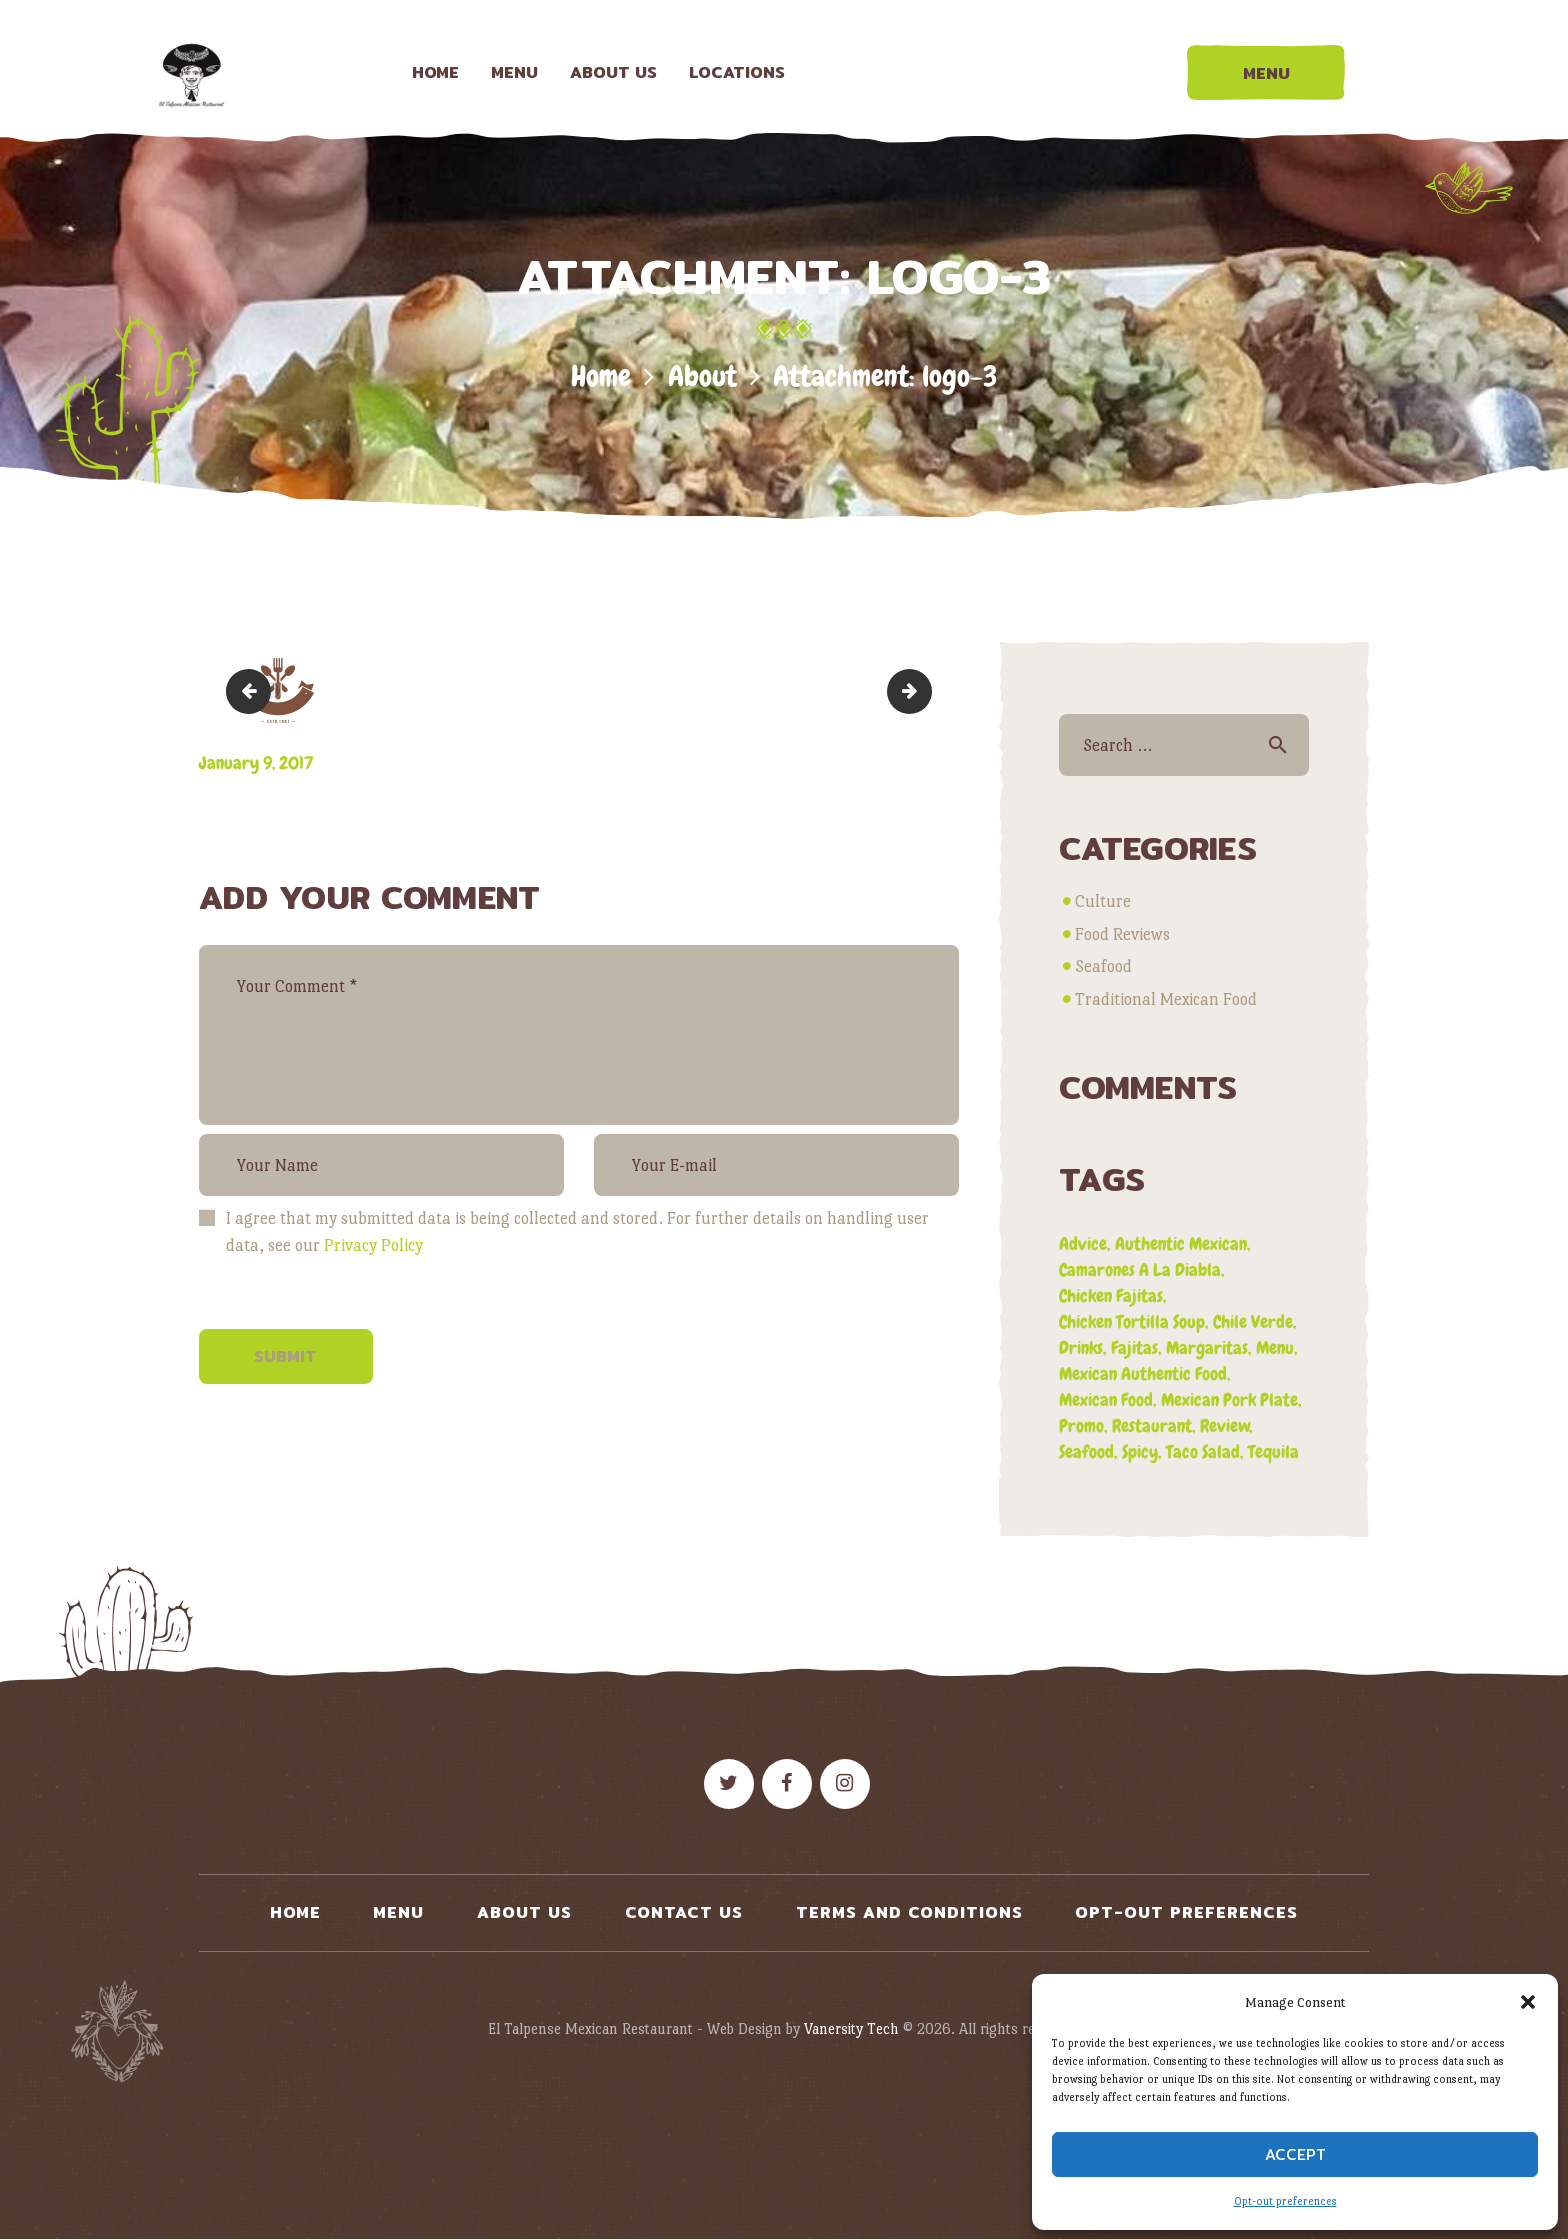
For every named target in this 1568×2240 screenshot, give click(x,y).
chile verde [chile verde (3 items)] (1253, 1321)
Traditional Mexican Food (1166, 999)
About (702, 376)
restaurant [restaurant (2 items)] (1152, 1425)
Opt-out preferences (1285, 2201)
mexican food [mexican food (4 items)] (1106, 1399)
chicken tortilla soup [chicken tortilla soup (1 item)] (1132, 1321)
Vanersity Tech (851, 2028)
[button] (1528, 2002)
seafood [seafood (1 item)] (1086, 1451)
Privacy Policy (373, 1245)
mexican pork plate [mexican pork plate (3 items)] (1229, 1399)
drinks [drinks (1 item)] (1081, 1347)
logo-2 (253, 690)
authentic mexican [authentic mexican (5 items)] (1181, 1243)
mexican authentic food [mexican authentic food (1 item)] (1143, 1373)
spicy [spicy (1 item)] (1140, 1451)
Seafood (1103, 966)
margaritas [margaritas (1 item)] (1207, 1347)
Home (601, 376)
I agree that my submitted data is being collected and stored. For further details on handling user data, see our (577, 1232)
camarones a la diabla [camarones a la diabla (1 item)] (1140, 1269)
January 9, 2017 (256, 762)
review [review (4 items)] (1225, 1425)
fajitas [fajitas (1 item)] (1134, 1347)
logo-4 (923, 690)
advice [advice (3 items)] (1083, 1243)
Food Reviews (1122, 934)
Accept (1295, 2154)
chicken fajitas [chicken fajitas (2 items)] (1111, 1295)
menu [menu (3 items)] (1275, 1347)
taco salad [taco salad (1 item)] (1203, 1451)
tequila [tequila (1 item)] (1273, 1451)
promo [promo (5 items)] (1081, 1425)
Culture (1103, 901)
